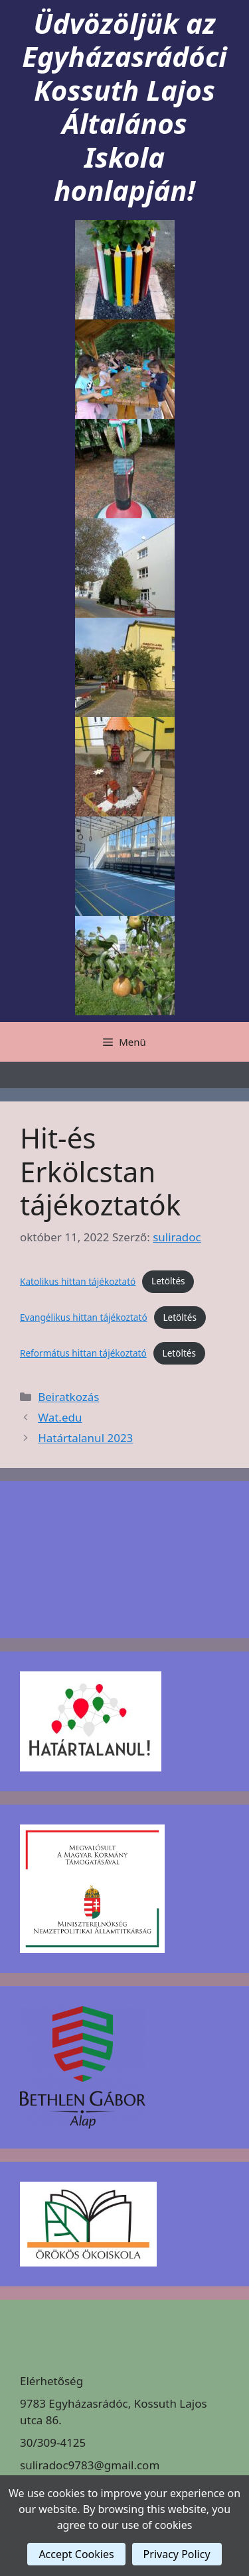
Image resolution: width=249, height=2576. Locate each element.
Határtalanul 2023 (85, 1437)
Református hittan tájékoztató (83, 1353)
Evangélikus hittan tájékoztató (83, 1317)
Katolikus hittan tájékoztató (77, 1280)
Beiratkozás (68, 1396)
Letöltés (168, 1280)
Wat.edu (60, 1417)
